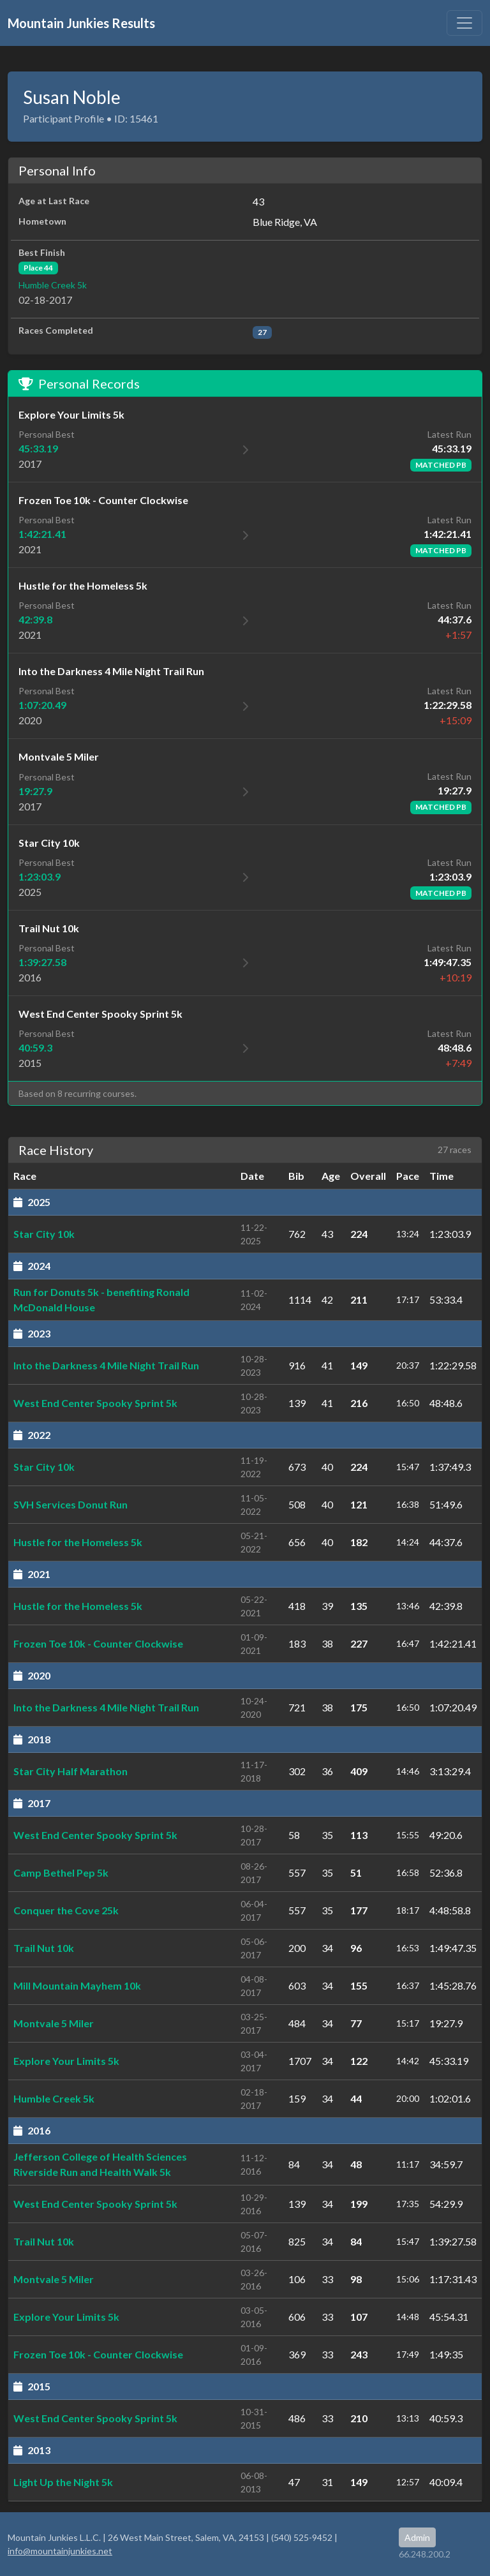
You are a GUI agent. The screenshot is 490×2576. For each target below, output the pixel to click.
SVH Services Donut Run (70, 1504)
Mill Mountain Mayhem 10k (77, 1985)
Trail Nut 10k (43, 1948)
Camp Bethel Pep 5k (60, 1872)
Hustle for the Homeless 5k (77, 1542)
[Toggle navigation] (464, 23)
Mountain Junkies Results (81, 23)
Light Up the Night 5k (63, 2482)
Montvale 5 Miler (53, 2023)
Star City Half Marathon (70, 1771)
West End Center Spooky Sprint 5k (95, 1403)
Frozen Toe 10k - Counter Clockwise (98, 1643)
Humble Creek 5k (53, 284)
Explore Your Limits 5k (66, 2061)
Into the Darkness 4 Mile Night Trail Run (106, 1365)
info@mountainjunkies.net (60, 2550)
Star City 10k (44, 1234)
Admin (417, 2537)
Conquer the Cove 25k (66, 1910)
